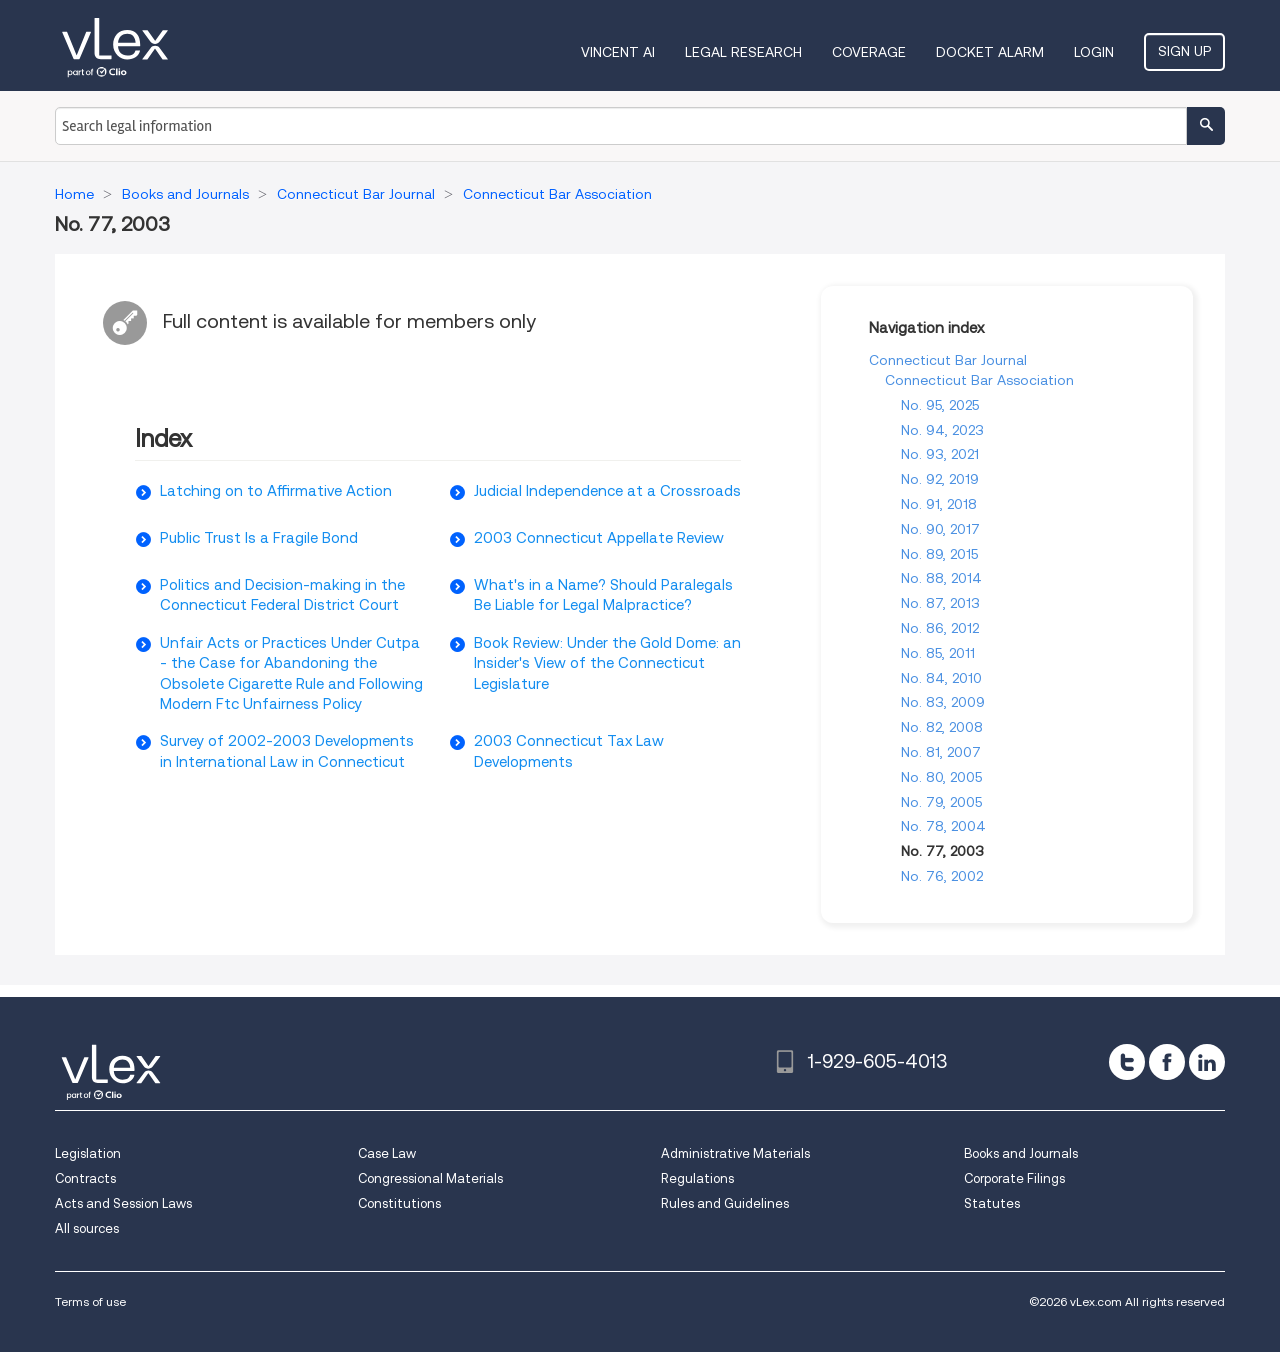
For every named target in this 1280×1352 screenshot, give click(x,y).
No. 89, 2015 (939, 554)
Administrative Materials (735, 1153)
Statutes (992, 1203)
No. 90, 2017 (940, 529)
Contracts (85, 1178)
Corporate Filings (1014, 1178)
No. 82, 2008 (942, 727)
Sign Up (1184, 51)
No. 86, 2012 (940, 628)
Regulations (697, 1178)
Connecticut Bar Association (979, 380)
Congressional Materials (430, 1178)
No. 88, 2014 (941, 578)
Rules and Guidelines (725, 1203)
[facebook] (1167, 1062)
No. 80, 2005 (941, 777)
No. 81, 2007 (941, 752)
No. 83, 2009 (943, 702)
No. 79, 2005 (941, 802)
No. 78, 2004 (943, 826)
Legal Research (743, 52)
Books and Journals (1021, 1153)
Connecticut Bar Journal (948, 360)
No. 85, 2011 (938, 653)
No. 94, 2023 (942, 430)
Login (1094, 52)
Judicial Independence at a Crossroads (607, 491)
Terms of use (90, 1301)
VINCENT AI (618, 52)
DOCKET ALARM (990, 52)
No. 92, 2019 (940, 479)
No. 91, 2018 (939, 504)
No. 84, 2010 (941, 678)
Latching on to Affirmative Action (276, 491)
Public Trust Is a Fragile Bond (259, 538)
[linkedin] (1207, 1062)
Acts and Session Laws (123, 1203)
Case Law (387, 1153)
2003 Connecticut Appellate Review (599, 538)
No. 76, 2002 (942, 876)
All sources (87, 1228)
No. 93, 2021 (940, 454)
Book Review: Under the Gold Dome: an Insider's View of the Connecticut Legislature (607, 663)
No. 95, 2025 (940, 405)
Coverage (869, 52)
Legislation (88, 1153)
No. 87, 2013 (940, 603)
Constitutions (399, 1203)
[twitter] (1127, 1062)
